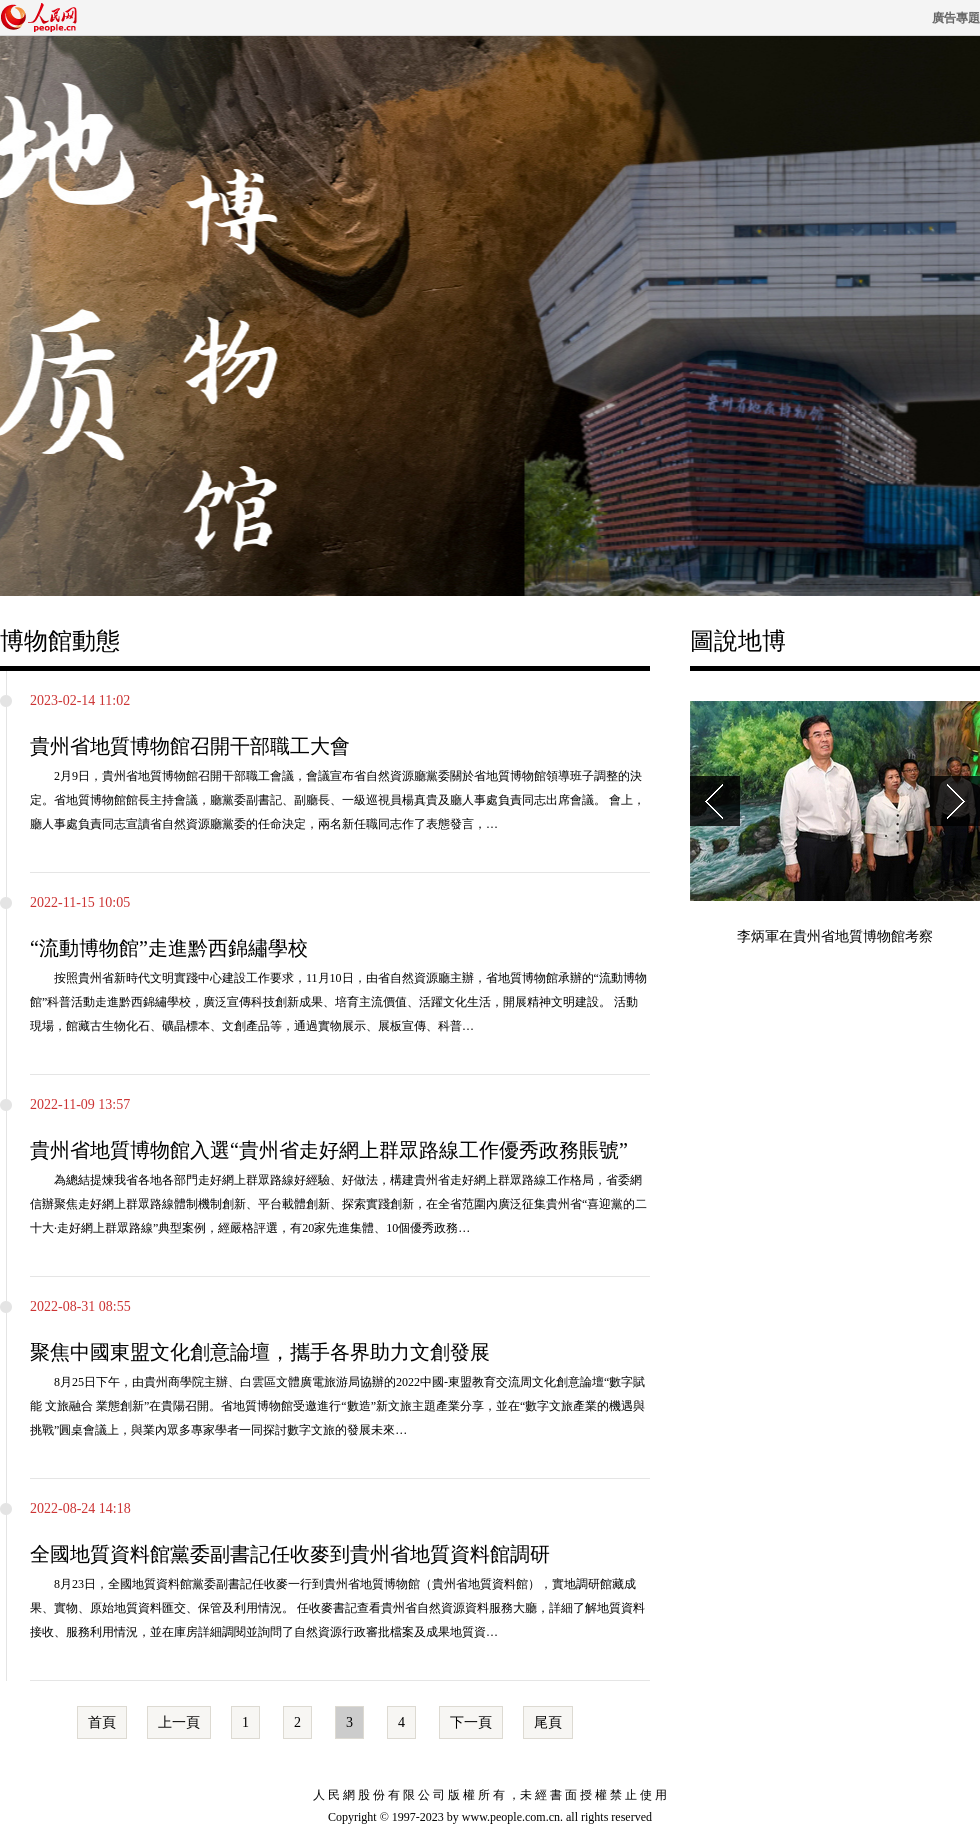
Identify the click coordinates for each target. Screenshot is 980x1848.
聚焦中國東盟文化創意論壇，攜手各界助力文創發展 (260, 1352)
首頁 (102, 1722)
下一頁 (471, 1722)
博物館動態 (60, 641)
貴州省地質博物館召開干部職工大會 (190, 746)
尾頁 (548, 1722)
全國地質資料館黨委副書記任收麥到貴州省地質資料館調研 (290, 1554)
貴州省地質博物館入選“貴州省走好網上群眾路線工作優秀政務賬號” (329, 1150)
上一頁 (179, 1722)
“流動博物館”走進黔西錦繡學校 (169, 948)
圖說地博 (738, 641)
